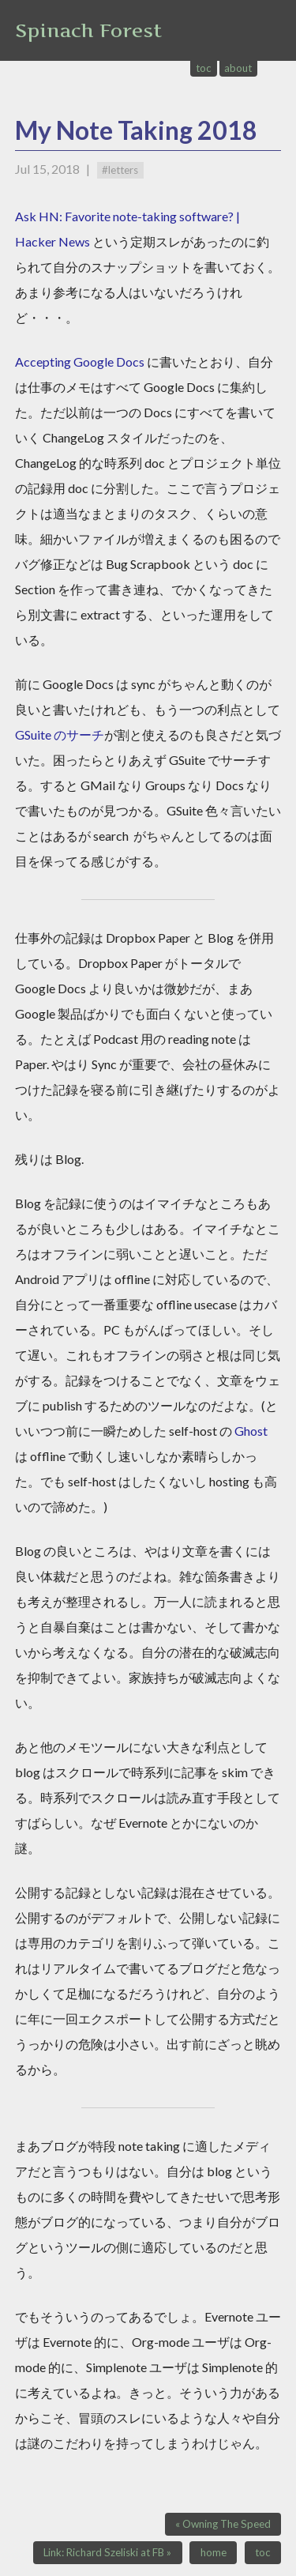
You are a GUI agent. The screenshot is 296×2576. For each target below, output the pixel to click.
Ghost (251, 1430)
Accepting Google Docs (79, 361)
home (213, 2552)
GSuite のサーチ (59, 734)
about (238, 68)
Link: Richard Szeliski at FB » (107, 2552)
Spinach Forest (88, 30)
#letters (120, 170)
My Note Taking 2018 (136, 130)
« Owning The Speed (223, 2524)
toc (204, 68)
